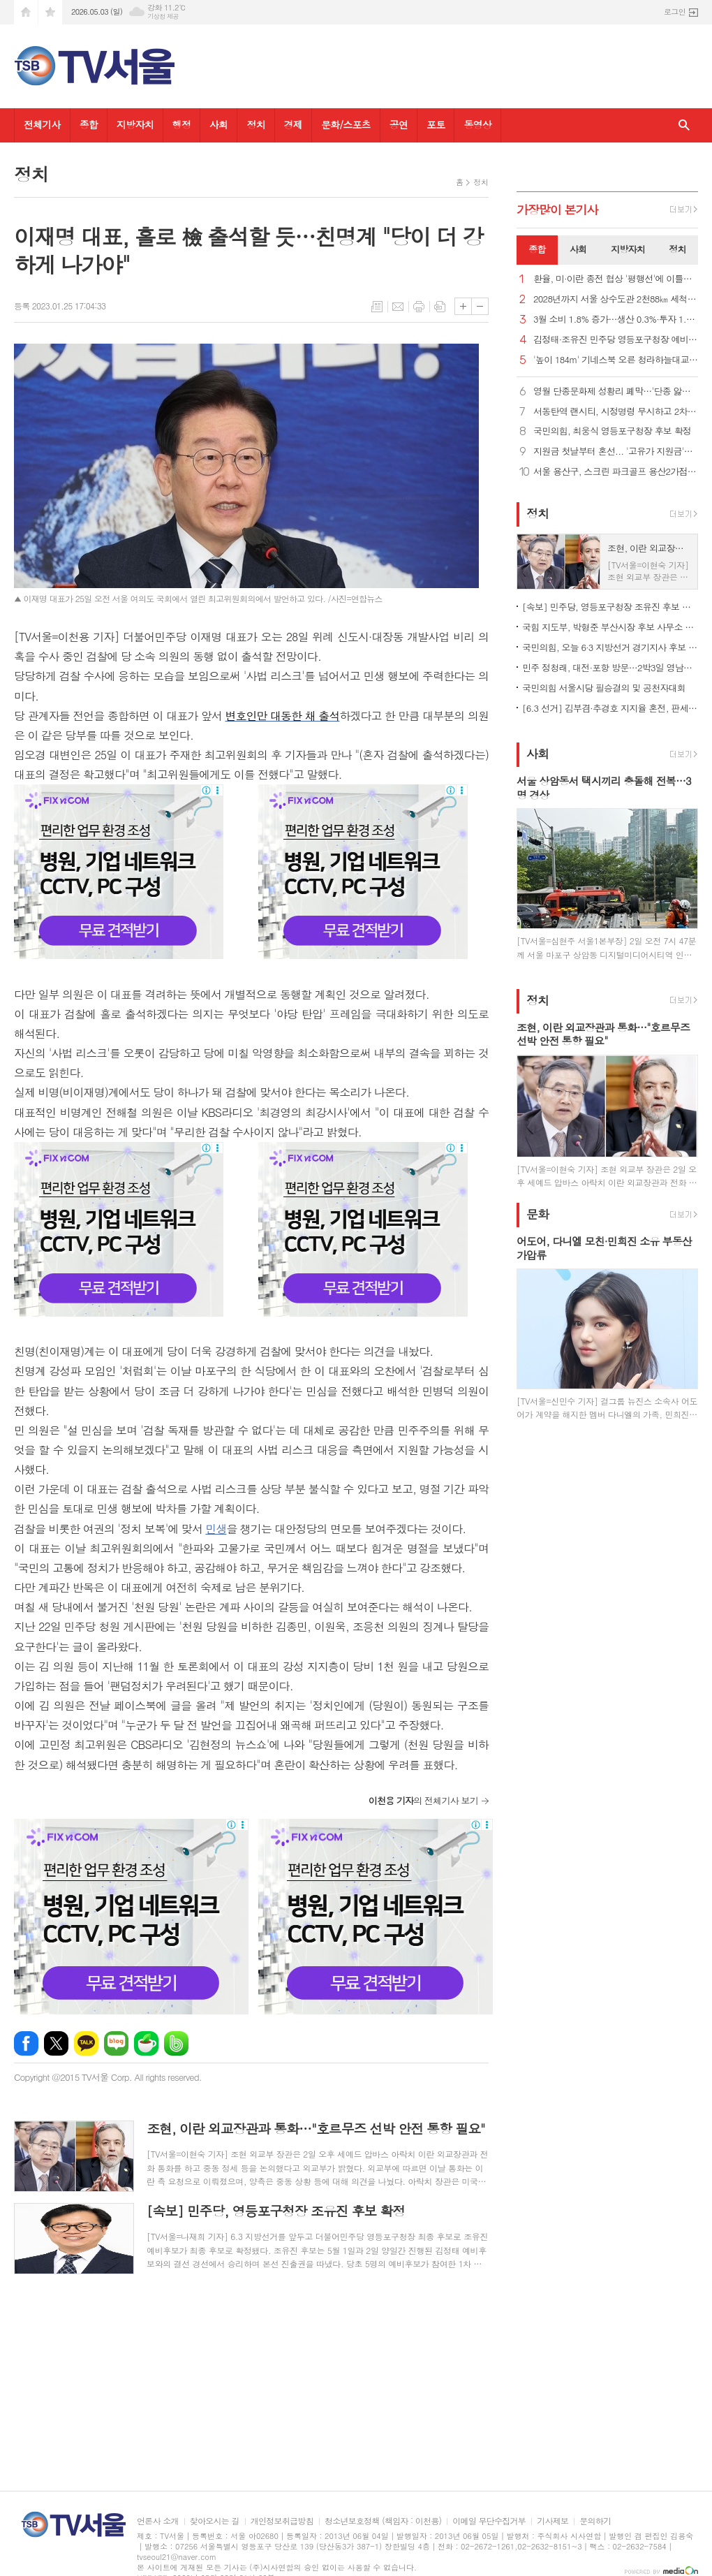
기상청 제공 (163, 16)
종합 (89, 124)
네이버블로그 (116, 2043)
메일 (398, 307)
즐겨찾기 (50, 12)
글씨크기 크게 (463, 306)
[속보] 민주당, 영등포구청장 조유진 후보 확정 (610, 606)
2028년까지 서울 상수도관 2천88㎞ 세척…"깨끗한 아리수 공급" (615, 299)
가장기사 (557, 209)
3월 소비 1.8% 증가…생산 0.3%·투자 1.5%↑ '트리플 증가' (615, 319)
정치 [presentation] (677, 249)
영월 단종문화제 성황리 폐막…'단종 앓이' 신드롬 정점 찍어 (615, 391)
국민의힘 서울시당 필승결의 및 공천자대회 (603, 687)
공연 (399, 124)
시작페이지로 (26, 12)
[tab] (537, 250)
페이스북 (26, 2043)
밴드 (176, 2043)
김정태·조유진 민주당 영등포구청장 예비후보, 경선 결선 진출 (615, 340)
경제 (293, 124)
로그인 (674, 11)
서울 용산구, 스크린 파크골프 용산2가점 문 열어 (615, 472)
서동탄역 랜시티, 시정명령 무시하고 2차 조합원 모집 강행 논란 (615, 412)
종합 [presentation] (536, 249)
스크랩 (440, 307)
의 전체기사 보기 (423, 1800)
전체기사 (42, 124)
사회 (218, 124)
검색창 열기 (684, 125)
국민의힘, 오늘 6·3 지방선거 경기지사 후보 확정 (610, 647)
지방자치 (135, 124)
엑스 (56, 2043)
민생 (215, 1529)
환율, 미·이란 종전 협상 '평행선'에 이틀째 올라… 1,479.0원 (615, 279)
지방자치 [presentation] (628, 249)
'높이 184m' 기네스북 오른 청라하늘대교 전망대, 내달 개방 (615, 360)
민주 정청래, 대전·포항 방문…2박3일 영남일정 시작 (610, 667)
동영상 (477, 124)
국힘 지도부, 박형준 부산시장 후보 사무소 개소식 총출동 (610, 627)
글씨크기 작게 (480, 306)
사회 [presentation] (578, 249)
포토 (436, 124)
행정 (181, 124)
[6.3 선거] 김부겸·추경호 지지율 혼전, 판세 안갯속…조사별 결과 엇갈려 (610, 708)
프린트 (419, 307)
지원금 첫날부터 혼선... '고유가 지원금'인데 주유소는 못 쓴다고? (615, 452)
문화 (537, 1214)
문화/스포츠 (346, 124)
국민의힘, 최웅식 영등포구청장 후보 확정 (612, 431)
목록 (377, 307)
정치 (255, 124)
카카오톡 (86, 2043)
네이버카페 (146, 2043)
